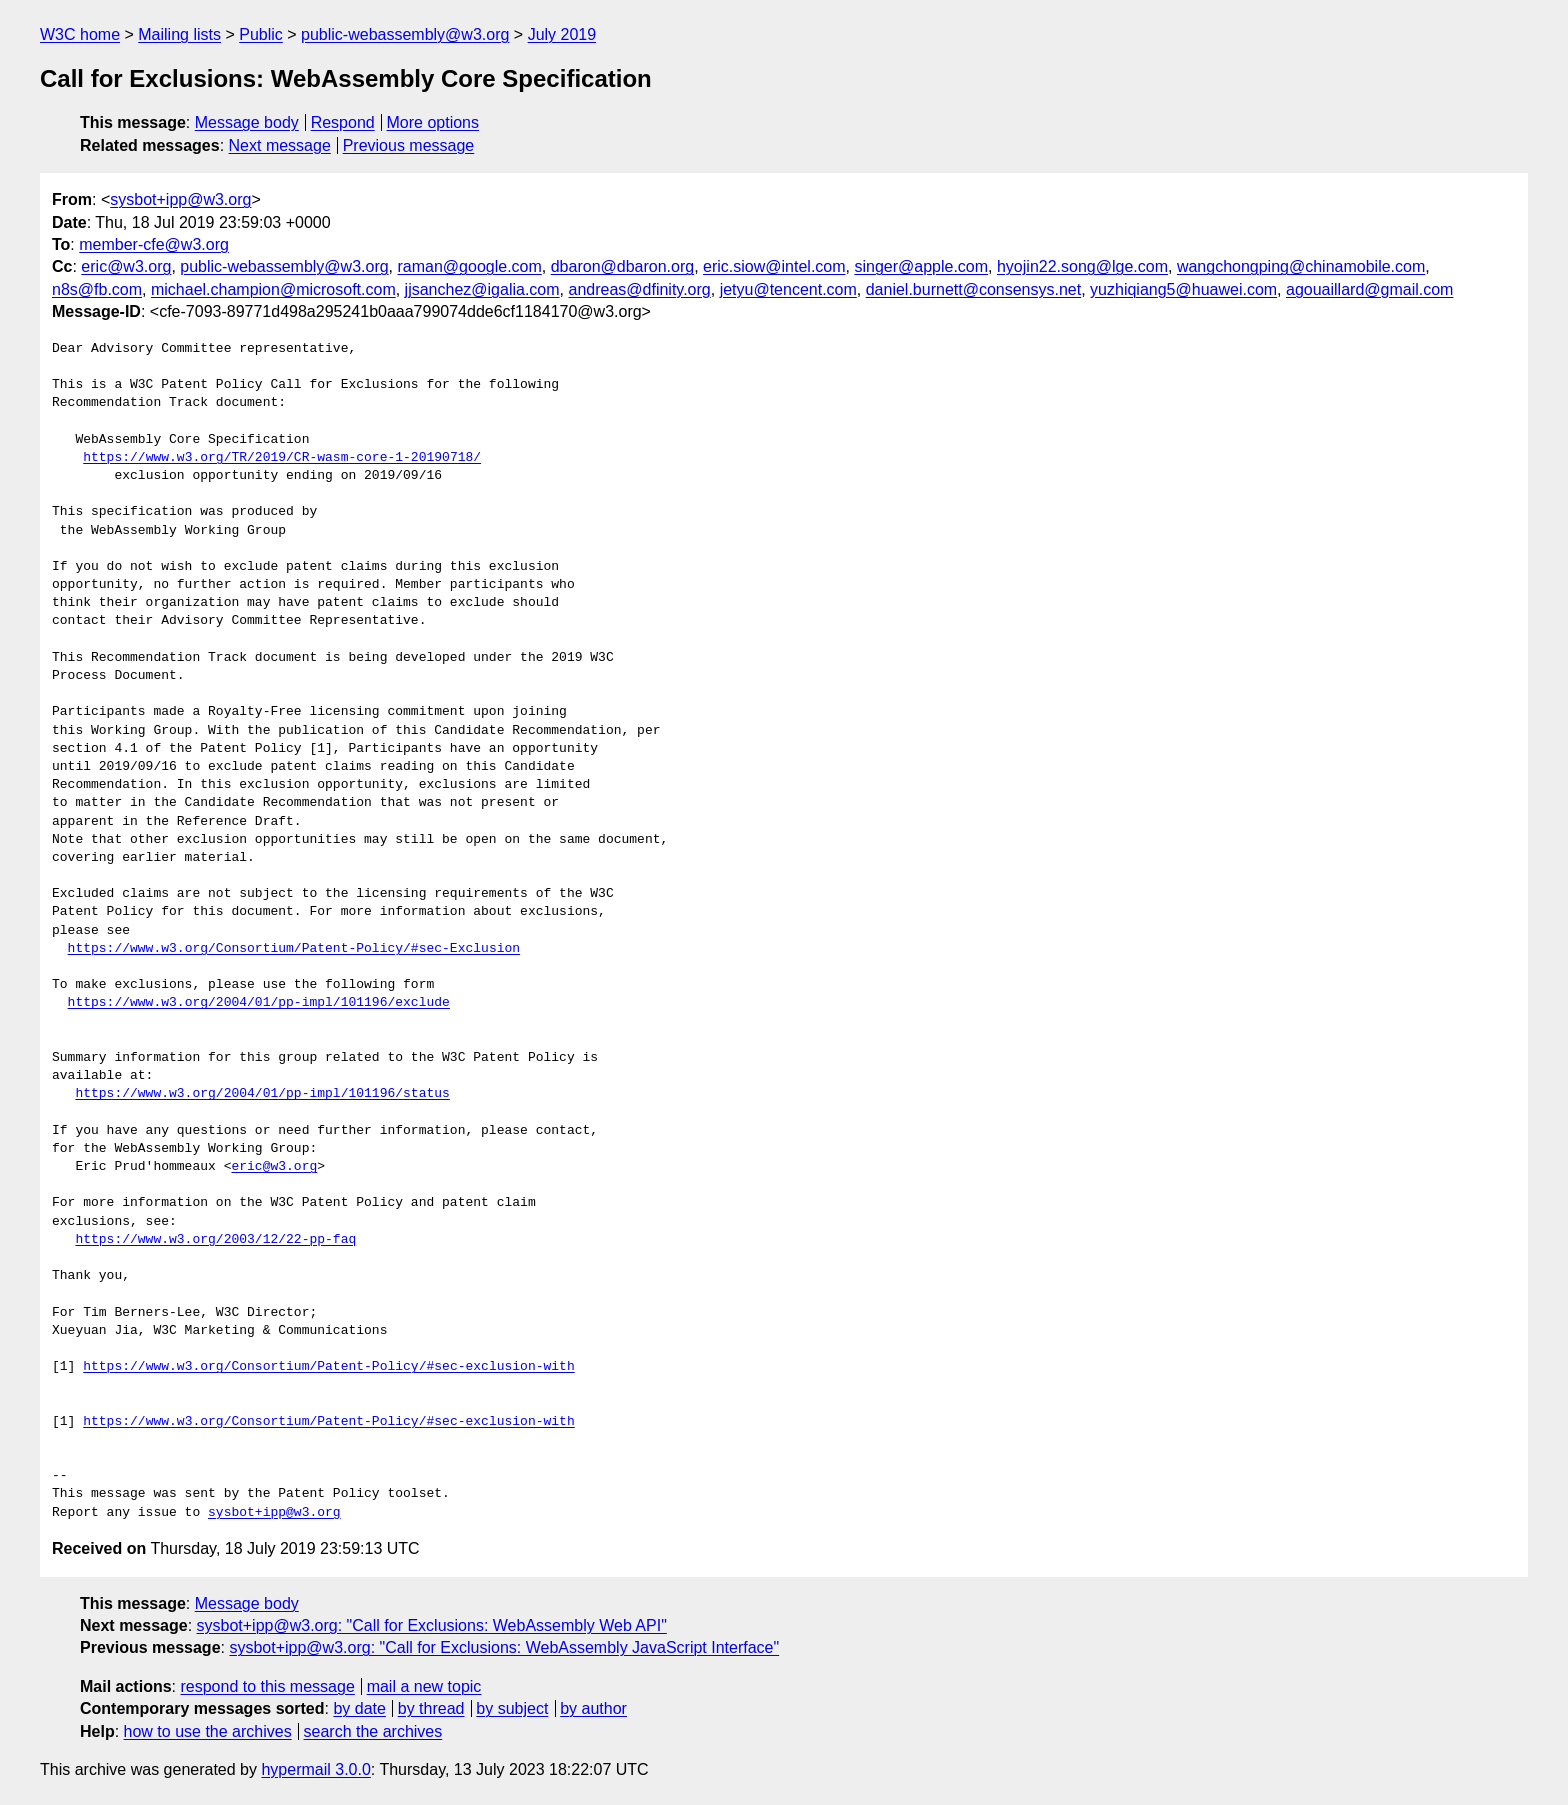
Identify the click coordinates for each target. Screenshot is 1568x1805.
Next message (280, 145)
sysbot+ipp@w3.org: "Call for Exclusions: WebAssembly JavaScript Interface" (504, 1647)
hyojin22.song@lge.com (1082, 266)
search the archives (373, 1731)
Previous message (409, 145)
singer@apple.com (921, 266)
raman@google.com (470, 266)
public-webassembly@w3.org (405, 34)
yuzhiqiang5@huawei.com (1183, 289)
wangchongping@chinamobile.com (1301, 266)
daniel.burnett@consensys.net (973, 289)
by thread (431, 1708)
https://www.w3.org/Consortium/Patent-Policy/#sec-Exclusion (294, 949)
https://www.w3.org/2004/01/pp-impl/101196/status (262, 1094)
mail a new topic (424, 1686)
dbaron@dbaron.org (622, 266)
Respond (343, 122)
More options (433, 122)
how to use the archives (208, 1731)
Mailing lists (179, 34)
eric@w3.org (126, 266)
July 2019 (562, 34)
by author (593, 1708)
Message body (247, 122)
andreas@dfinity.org (639, 289)
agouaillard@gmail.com (1369, 289)
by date (359, 1708)
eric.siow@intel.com (774, 266)
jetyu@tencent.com (788, 289)
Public (261, 34)
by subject (512, 1708)
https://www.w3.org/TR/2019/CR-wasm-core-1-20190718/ (282, 458)
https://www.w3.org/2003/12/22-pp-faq (215, 1240)
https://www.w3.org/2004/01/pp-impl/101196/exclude (259, 1003)
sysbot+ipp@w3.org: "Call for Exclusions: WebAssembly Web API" (432, 1625)
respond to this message (267, 1686)
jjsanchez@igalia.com (482, 289)
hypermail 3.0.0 (315, 1769)
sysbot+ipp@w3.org (180, 199)
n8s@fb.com (97, 289)
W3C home (80, 34)
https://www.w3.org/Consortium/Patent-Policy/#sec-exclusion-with (328, 1367)
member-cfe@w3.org (154, 244)
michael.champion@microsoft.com (273, 289)
